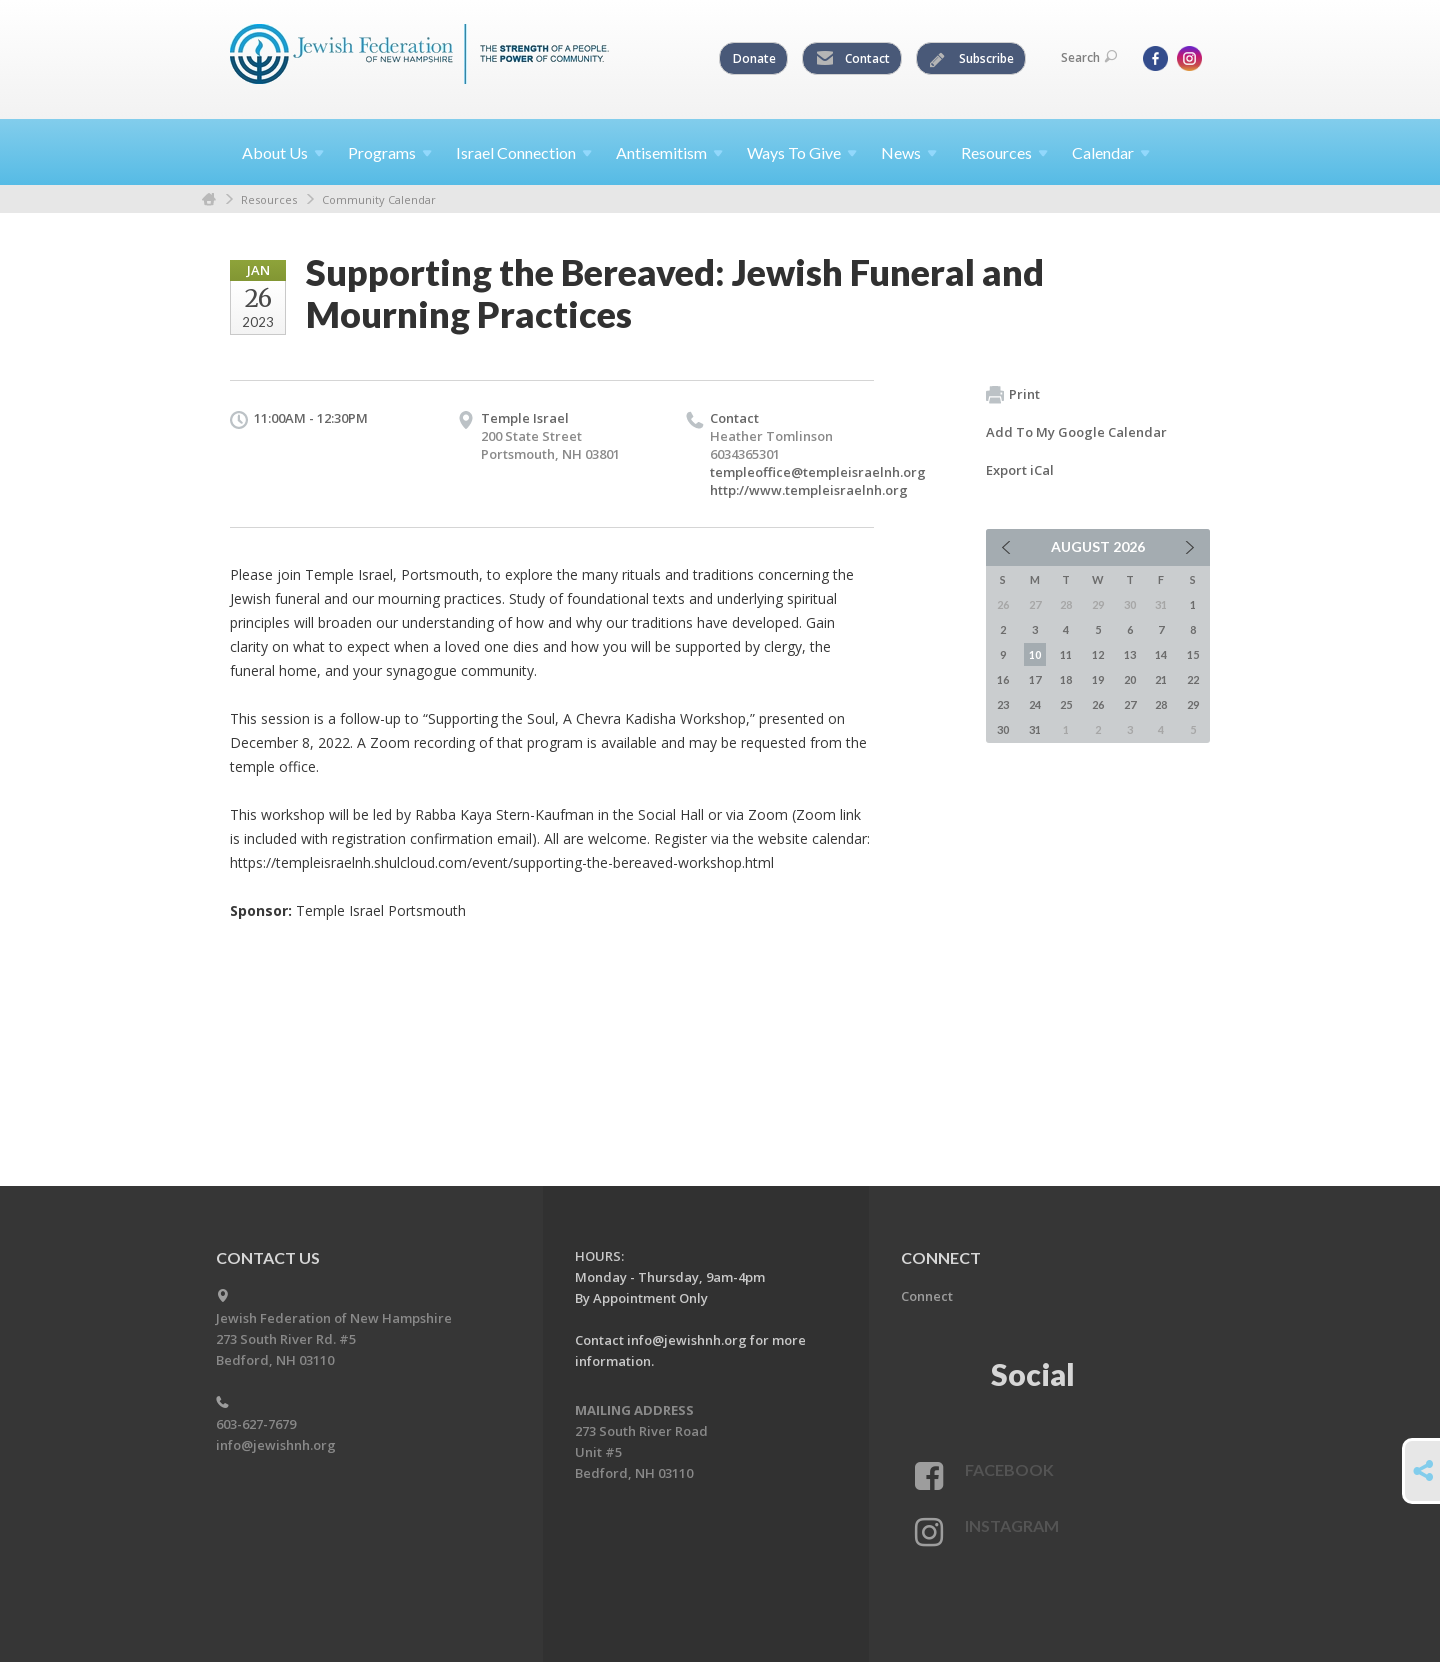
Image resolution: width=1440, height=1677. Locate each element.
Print (1013, 395)
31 (1035, 729)
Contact (853, 59)
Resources (269, 199)
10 (1035, 654)
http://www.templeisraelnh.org (809, 490)
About (283, 152)
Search (1089, 57)
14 (1161, 654)
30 (1003, 729)
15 (1193, 654)
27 (1130, 704)
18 (1066, 679)
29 (1193, 704)
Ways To (802, 152)
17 (1035, 679)
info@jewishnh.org (276, 1445)
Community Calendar (379, 199)
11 (1066, 654)
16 (1003, 679)
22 (1193, 679)
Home (209, 199)
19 (1098, 679)
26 (1098, 704)
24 (1035, 704)
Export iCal (1020, 470)
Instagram (1012, 1525)
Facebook (1009, 1469)
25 (1066, 704)
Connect (927, 1296)
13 (1130, 654)
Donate (754, 58)
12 (1098, 654)
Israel (524, 152)
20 (1130, 679)
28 (1161, 704)
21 (1161, 679)
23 (1003, 704)
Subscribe (972, 59)
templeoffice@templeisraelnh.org (818, 472)
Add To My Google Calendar (1076, 432)
